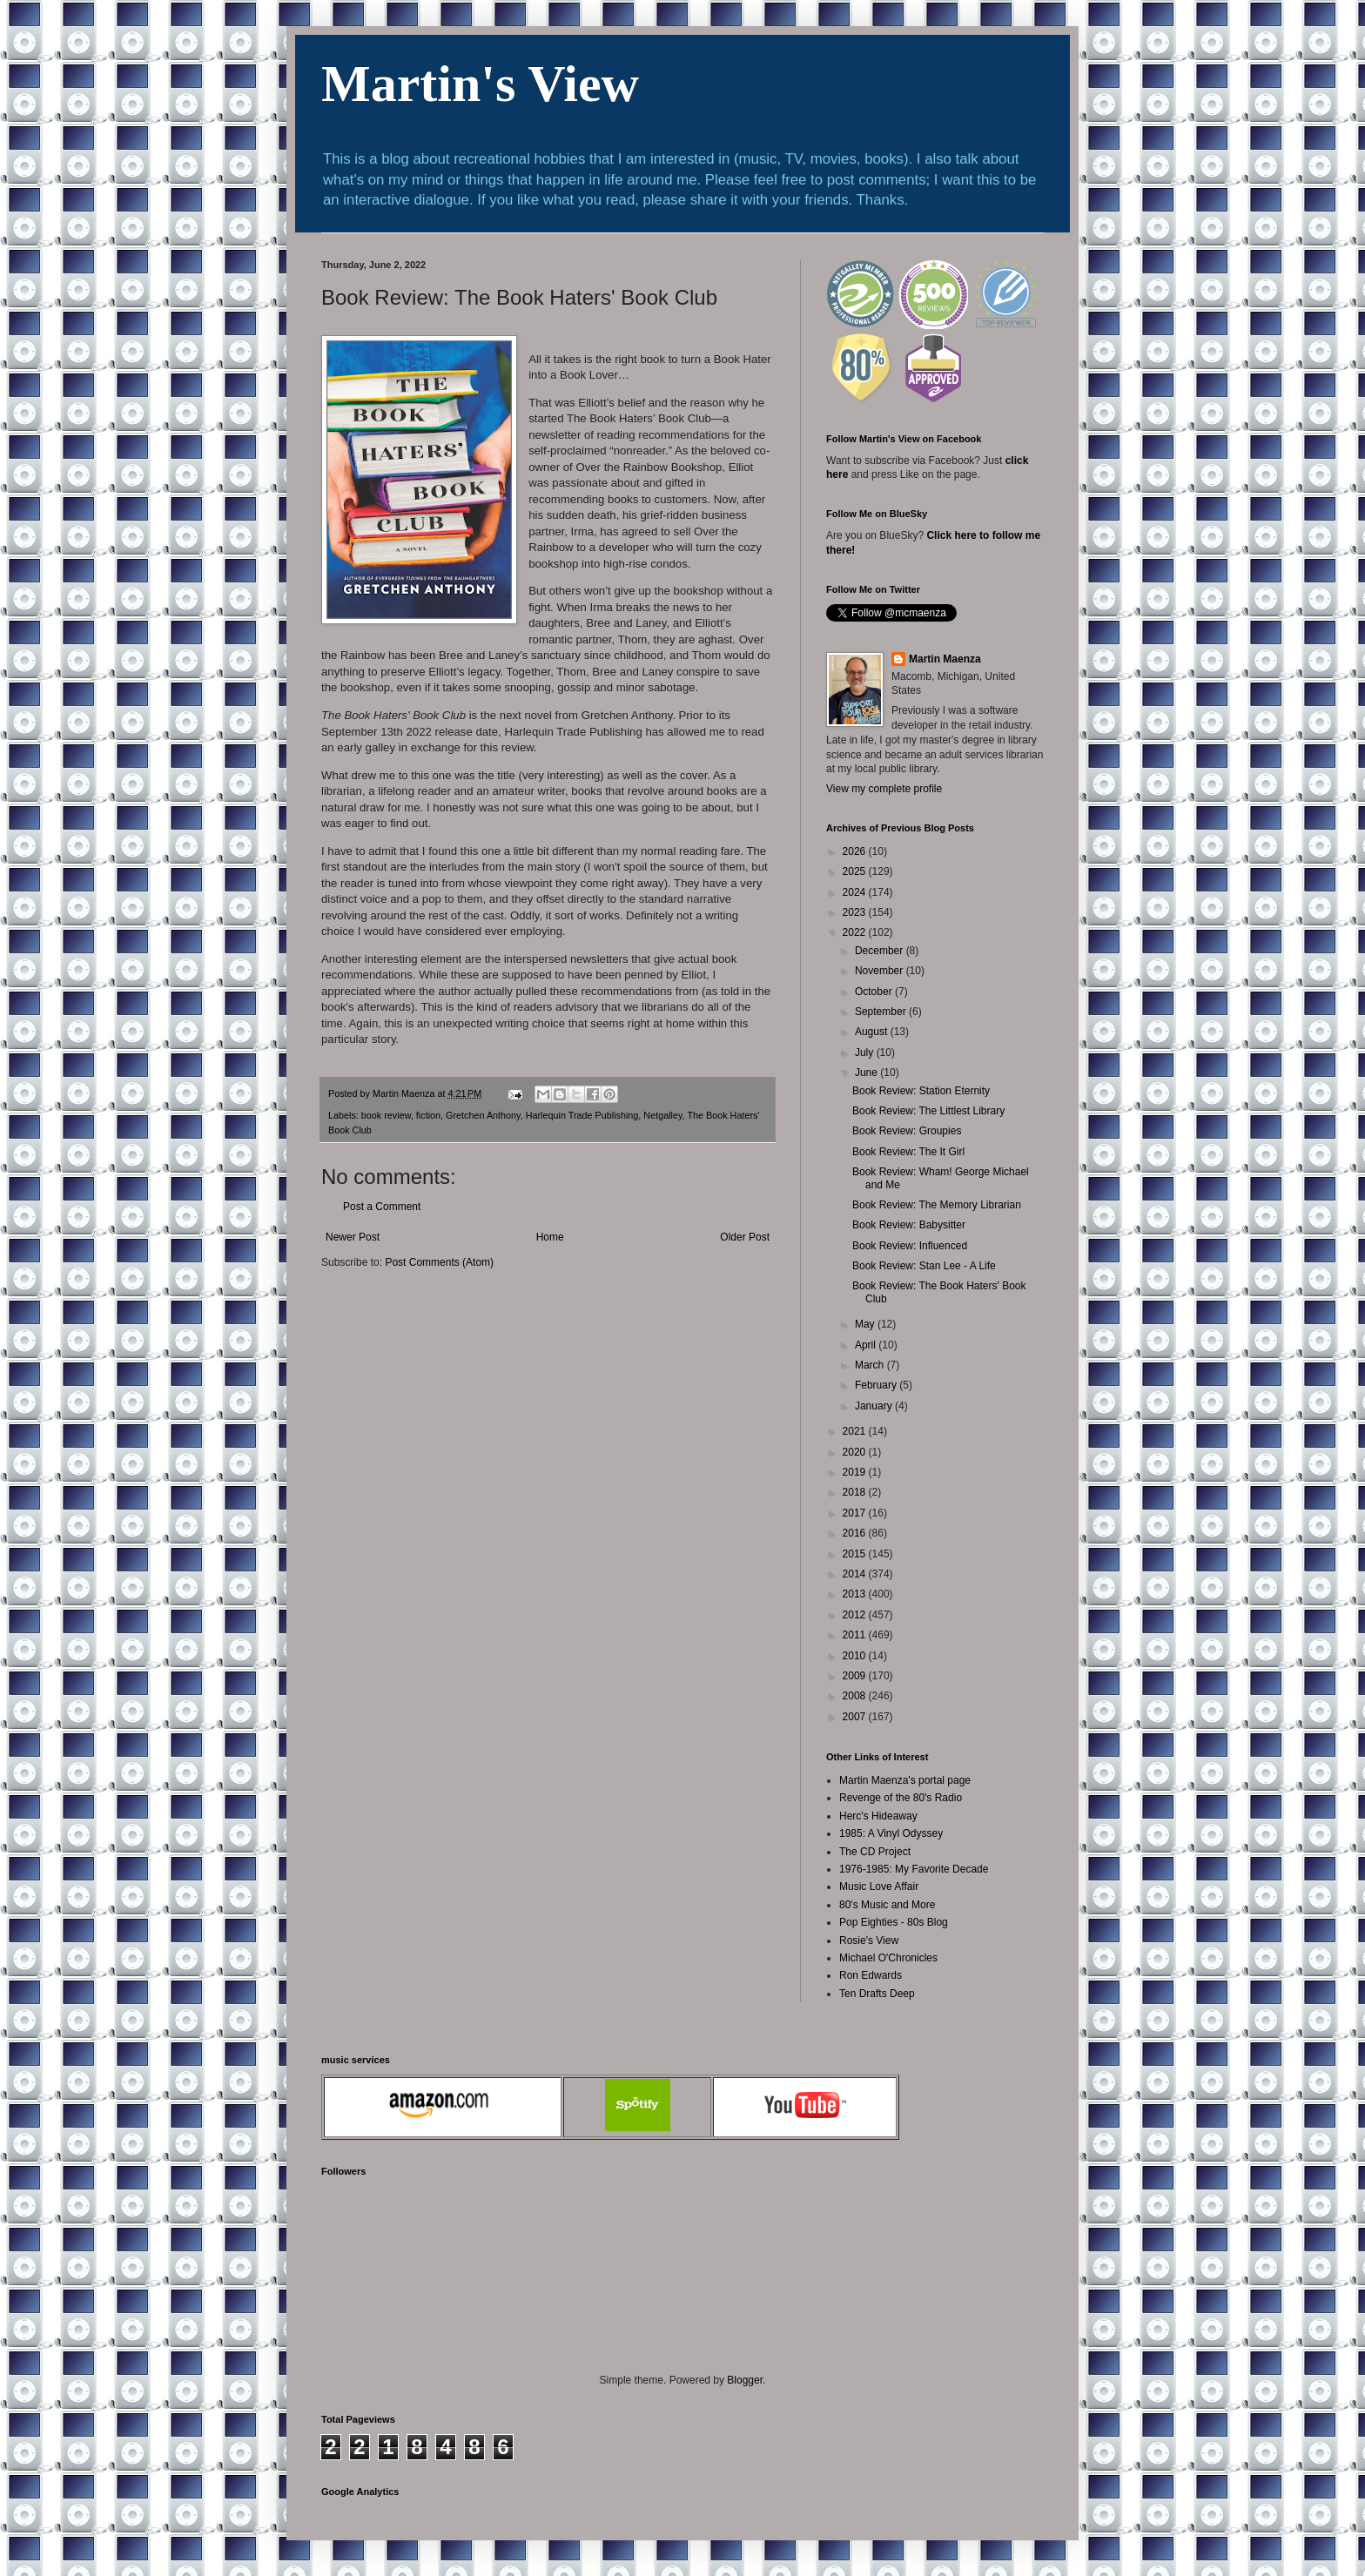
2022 (856, 932)
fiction (428, 1115)
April (866, 1345)
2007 (856, 1717)
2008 (856, 1696)
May (866, 1324)
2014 (856, 1574)
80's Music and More (887, 1905)
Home (550, 1237)
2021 (856, 1431)
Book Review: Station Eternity (921, 1091)
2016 (856, 1533)
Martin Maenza (945, 659)
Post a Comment (381, 1207)
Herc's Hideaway (878, 1816)
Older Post (745, 1237)
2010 (856, 1656)
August (873, 1032)
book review (386, 1115)
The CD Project (875, 1852)
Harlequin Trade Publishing (582, 1115)
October (875, 991)
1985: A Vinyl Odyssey (891, 1833)
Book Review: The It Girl (908, 1152)
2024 (856, 892)
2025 (856, 871)
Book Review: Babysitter (908, 1225)
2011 (856, 1635)
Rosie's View (868, 1940)
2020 (856, 1452)
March (871, 1365)
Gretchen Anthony (483, 1115)
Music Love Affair (878, 1886)
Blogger (745, 2380)
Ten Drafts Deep (877, 1993)
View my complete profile (884, 789)
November (880, 971)
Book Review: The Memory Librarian (936, 1205)
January (875, 1406)
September (882, 1012)
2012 (856, 1615)
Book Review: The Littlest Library (928, 1111)
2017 (856, 1513)
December (880, 951)
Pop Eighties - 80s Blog (893, 1922)
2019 (856, 1472)
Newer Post (353, 1237)
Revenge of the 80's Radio (900, 1798)
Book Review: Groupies (906, 1131)
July (866, 1052)
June (867, 1072)
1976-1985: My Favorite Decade (913, 1869)
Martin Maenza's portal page (905, 1780)
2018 (856, 1492)
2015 (856, 1554)
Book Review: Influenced (909, 1246)
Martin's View (480, 83)
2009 (856, 1676)
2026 (856, 851)
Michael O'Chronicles (888, 1958)
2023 (856, 912)
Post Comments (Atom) (439, 1262)
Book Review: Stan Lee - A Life (924, 1266)
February (877, 1385)
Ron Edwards (870, 1975)
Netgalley (662, 1115)
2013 (856, 1594)
